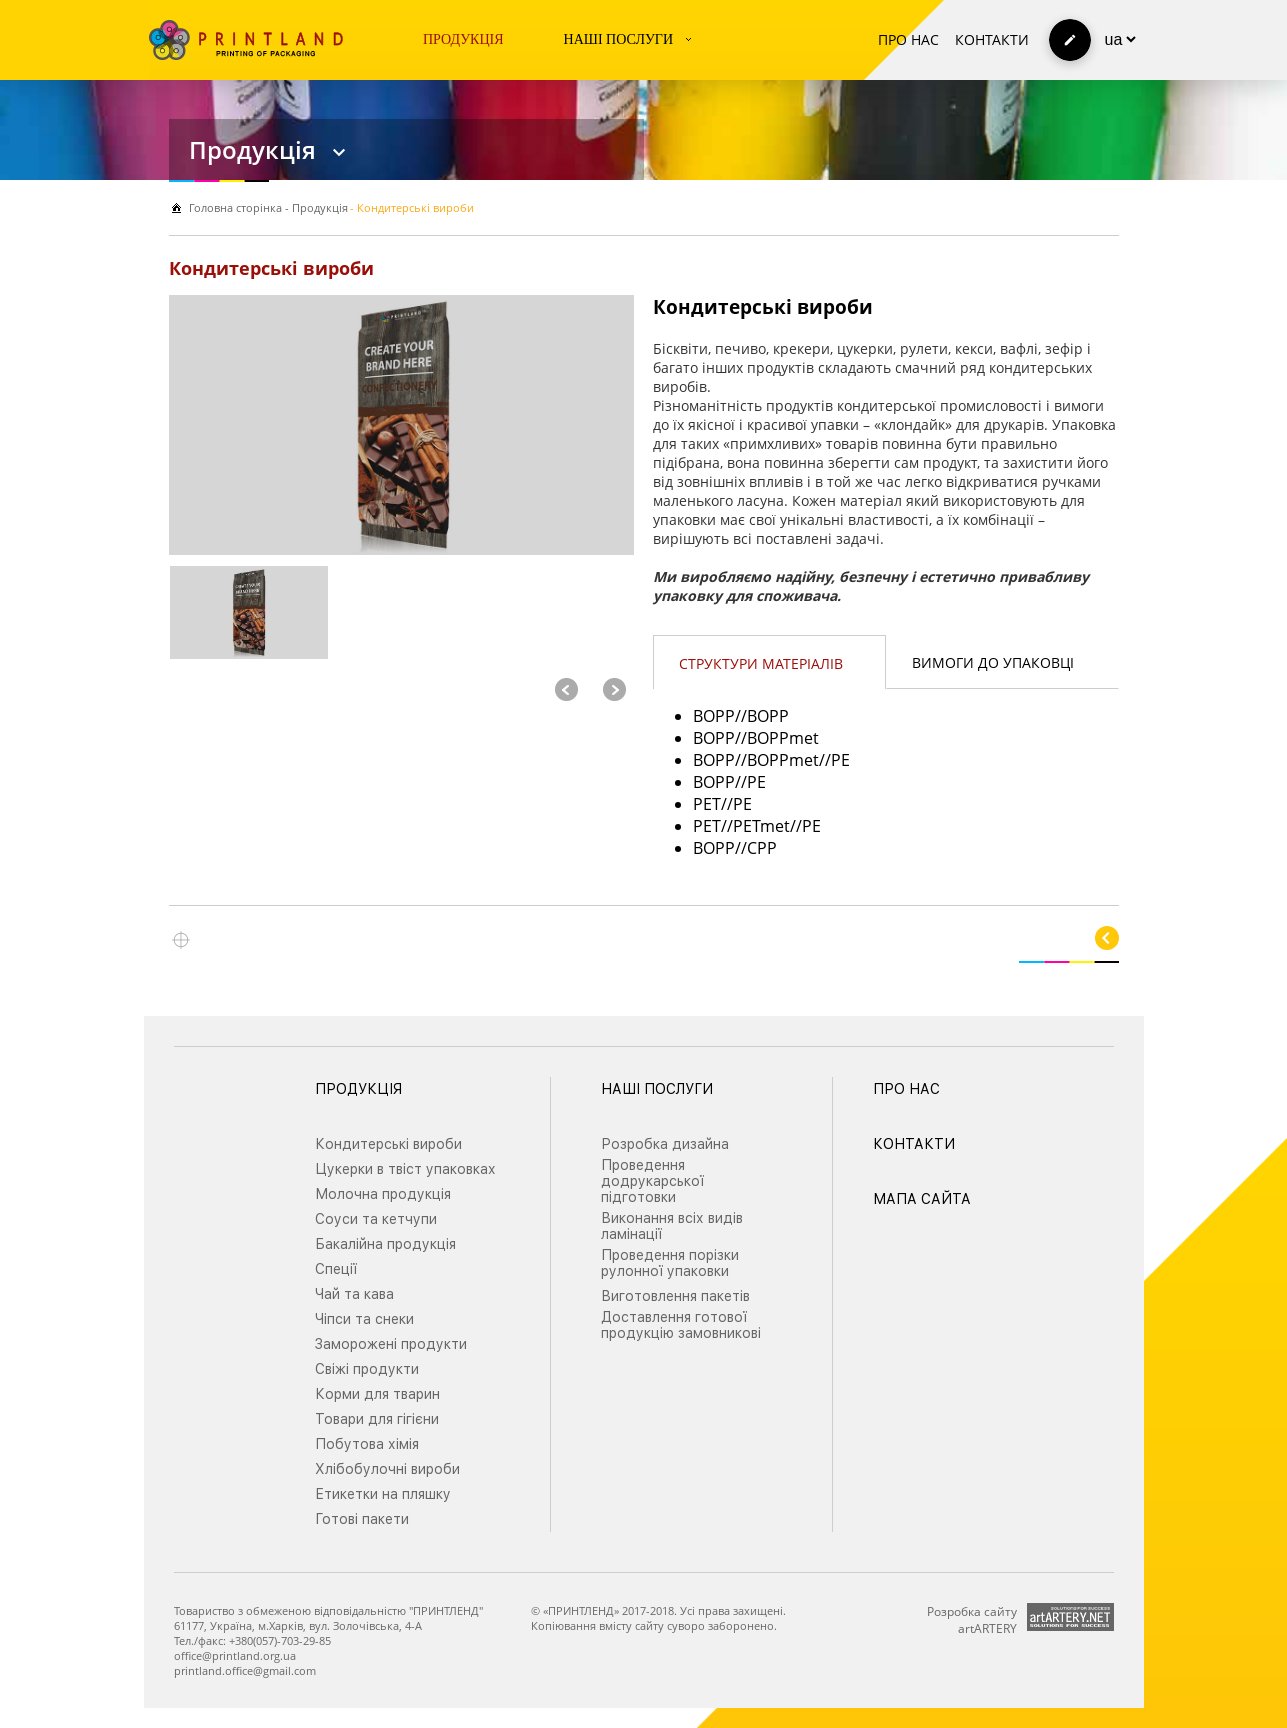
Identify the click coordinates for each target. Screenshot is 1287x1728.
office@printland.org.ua (235, 1655)
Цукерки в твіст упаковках (405, 1169)
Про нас (908, 39)
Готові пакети (362, 1519)
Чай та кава (354, 1294)
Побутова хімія (367, 1444)
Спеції (336, 1269)
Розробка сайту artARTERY (972, 1620)
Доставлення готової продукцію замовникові (681, 1325)
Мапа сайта (922, 1199)
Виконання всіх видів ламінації (672, 1226)
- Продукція (315, 207)
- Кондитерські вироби (412, 207)
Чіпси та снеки (364, 1319)
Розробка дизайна (665, 1144)
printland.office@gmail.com (245, 1670)
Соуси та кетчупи (376, 1219)
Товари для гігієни (377, 1419)
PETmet (761, 826)
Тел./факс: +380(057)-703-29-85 (252, 1640)
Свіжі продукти (367, 1369)
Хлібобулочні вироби (387, 1469)
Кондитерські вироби (388, 1144)
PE (840, 760)
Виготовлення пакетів (675, 1296)
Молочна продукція (383, 1194)
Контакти (992, 39)
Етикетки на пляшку (383, 1494)
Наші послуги (619, 39)
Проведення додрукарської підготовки (652, 1181)
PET (707, 804)
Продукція (463, 39)
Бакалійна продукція (385, 1244)
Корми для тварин (377, 1394)
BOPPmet (783, 738)
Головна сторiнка (235, 207)
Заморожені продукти (391, 1344)
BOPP (714, 716)
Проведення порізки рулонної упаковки (670, 1263)
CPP (762, 848)
